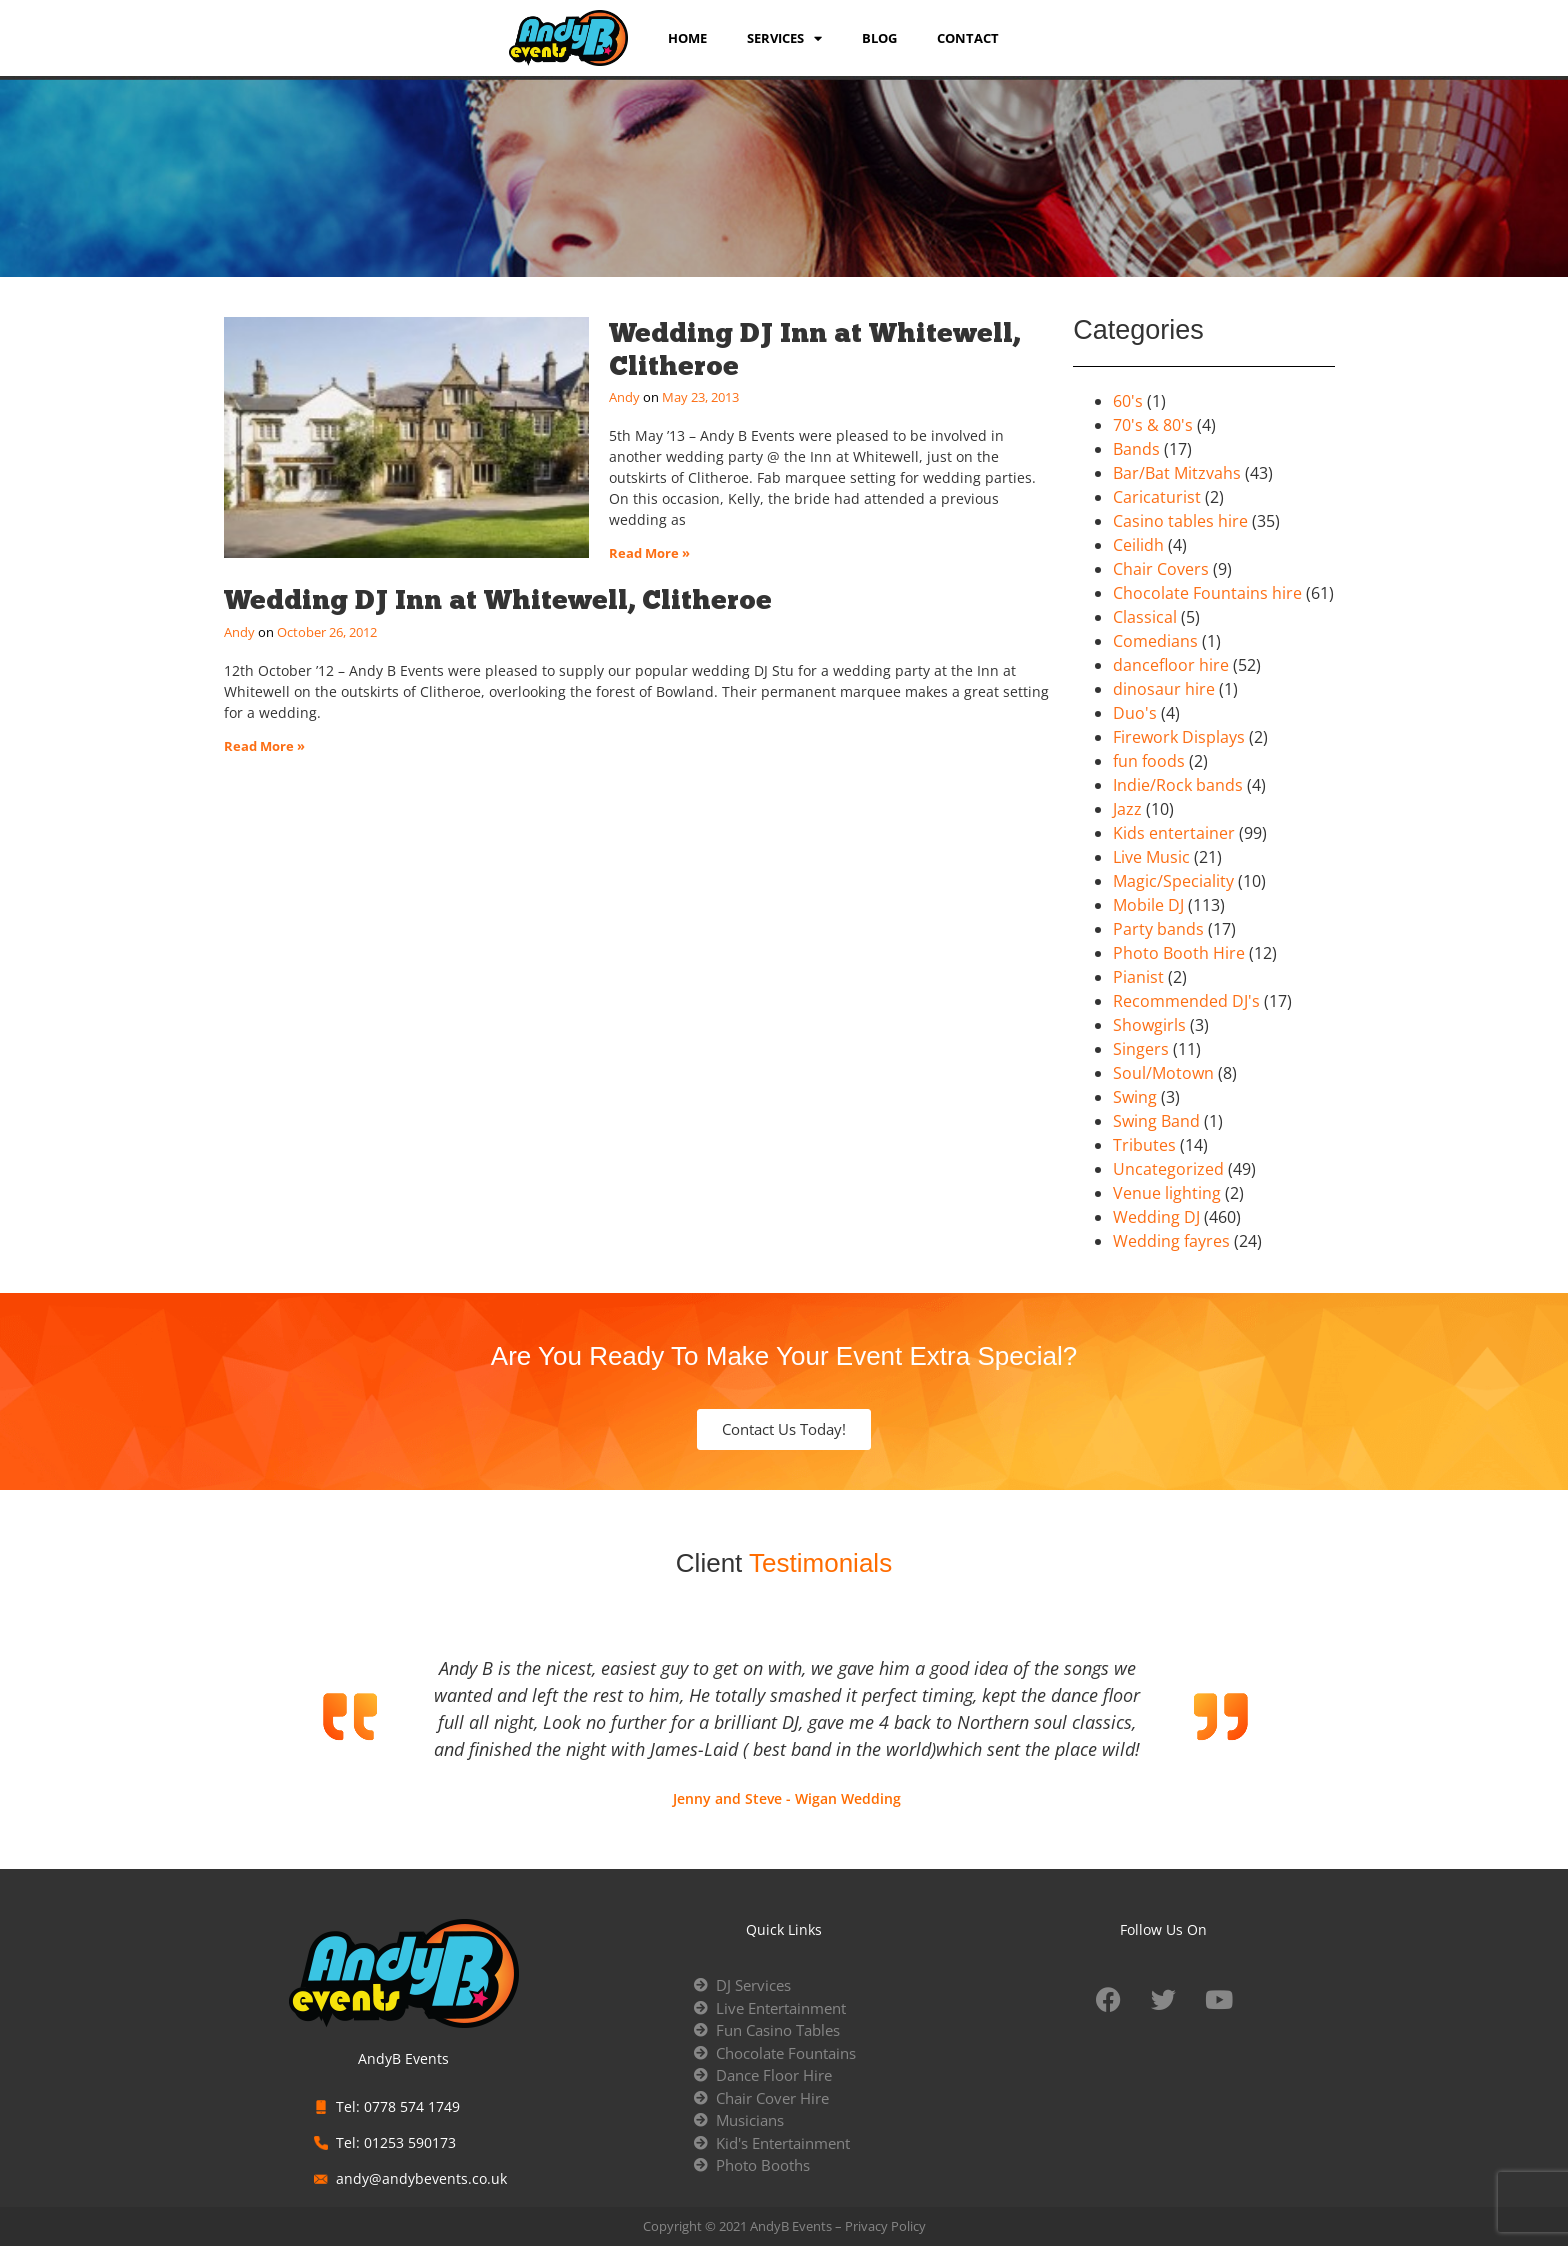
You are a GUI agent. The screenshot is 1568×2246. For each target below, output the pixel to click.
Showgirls (1149, 1025)
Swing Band (1156, 1121)
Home (687, 38)
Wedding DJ (1156, 1217)
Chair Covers (1161, 569)
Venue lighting (1167, 1193)
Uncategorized (1168, 1169)
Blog (879, 38)
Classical (1145, 617)
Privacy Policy (885, 2226)
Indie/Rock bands (1178, 785)
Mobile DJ (1148, 905)
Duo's (1135, 713)
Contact (968, 38)
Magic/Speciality (1173, 881)
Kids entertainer (1174, 833)
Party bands (1158, 929)
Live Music (1151, 857)
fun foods (1149, 761)
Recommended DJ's (1186, 1001)
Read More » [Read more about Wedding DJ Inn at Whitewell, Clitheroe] (649, 553)
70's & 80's (1153, 425)
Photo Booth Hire (1179, 953)
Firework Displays (1179, 737)
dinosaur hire (1164, 689)
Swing (1135, 1097)
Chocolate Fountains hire (1207, 593)
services (784, 38)
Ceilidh (1138, 545)
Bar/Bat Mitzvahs (1177, 473)
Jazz (1127, 809)
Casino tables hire (1180, 521)
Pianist (1138, 977)
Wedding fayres (1171, 1241)
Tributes (1144, 1145)
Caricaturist (1157, 497)
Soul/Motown (1163, 1073)
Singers (1141, 1049)
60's (1128, 401)
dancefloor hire (1171, 665)
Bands (1136, 449)
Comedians (1155, 641)
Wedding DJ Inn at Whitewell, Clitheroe (814, 348)
